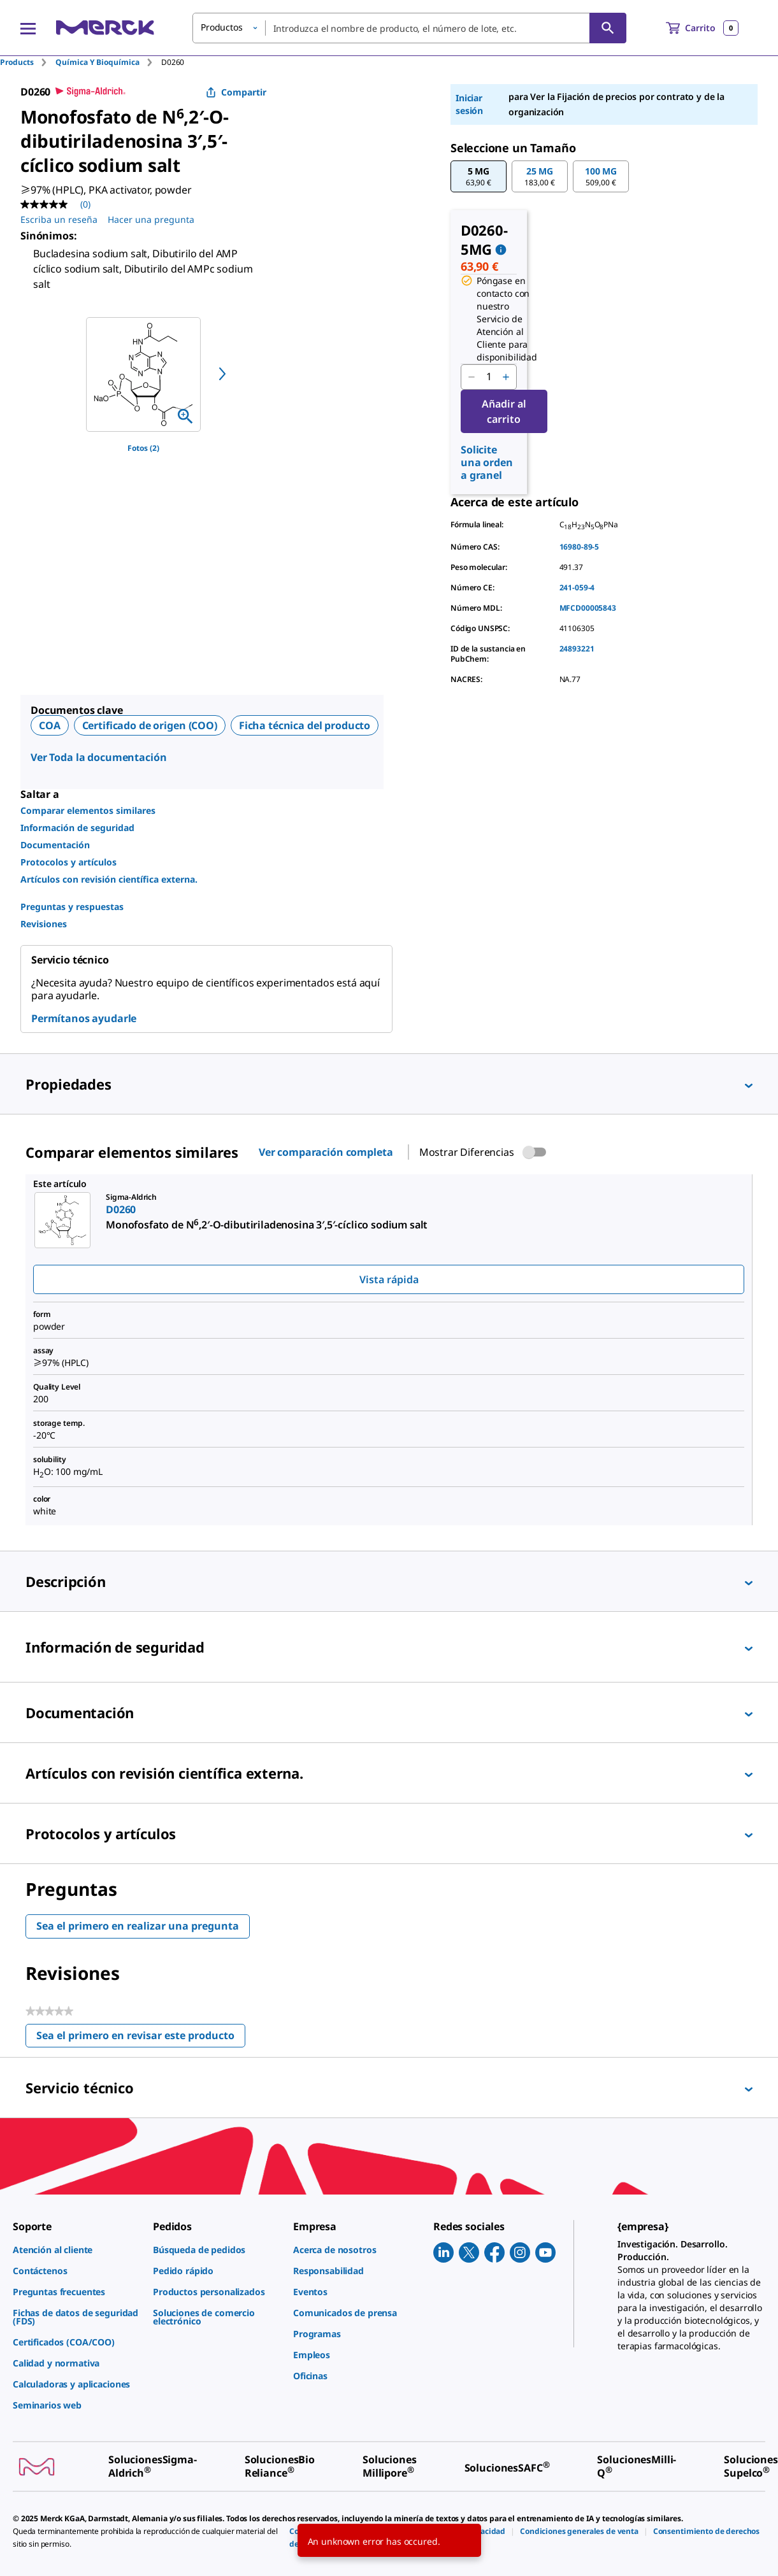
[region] (143, 374)
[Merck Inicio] (105, 27)
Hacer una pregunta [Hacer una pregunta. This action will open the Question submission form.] (151, 219)
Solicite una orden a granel (487, 462)
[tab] (27, 62)
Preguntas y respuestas (72, 906)
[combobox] (409, 28)
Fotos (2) (143, 448)
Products (17, 62)
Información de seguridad (77, 828)
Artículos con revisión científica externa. (109, 879)
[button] (478, 176)
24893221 (576, 648)
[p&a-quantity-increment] (506, 377)
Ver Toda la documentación (99, 757)
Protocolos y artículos (68, 862)
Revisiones (43, 924)
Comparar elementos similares (87, 810)
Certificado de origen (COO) (149, 725)
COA (50, 725)
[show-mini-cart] (702, 28)
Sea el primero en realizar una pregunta (137, 1926)
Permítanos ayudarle (83, 1018)
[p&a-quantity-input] (489, 377)
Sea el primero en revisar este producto (140, 2038)
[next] (222, 373)
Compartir (236, 92)
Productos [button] (222, 27)
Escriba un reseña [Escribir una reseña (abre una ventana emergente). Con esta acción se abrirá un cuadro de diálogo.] (58, 219)
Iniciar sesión (469, 104)
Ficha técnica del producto (304, 725)
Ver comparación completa (326, 1152)
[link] (76, 2249)
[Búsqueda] (607, 28)
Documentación (55, 845)
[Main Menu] (28, 28)
